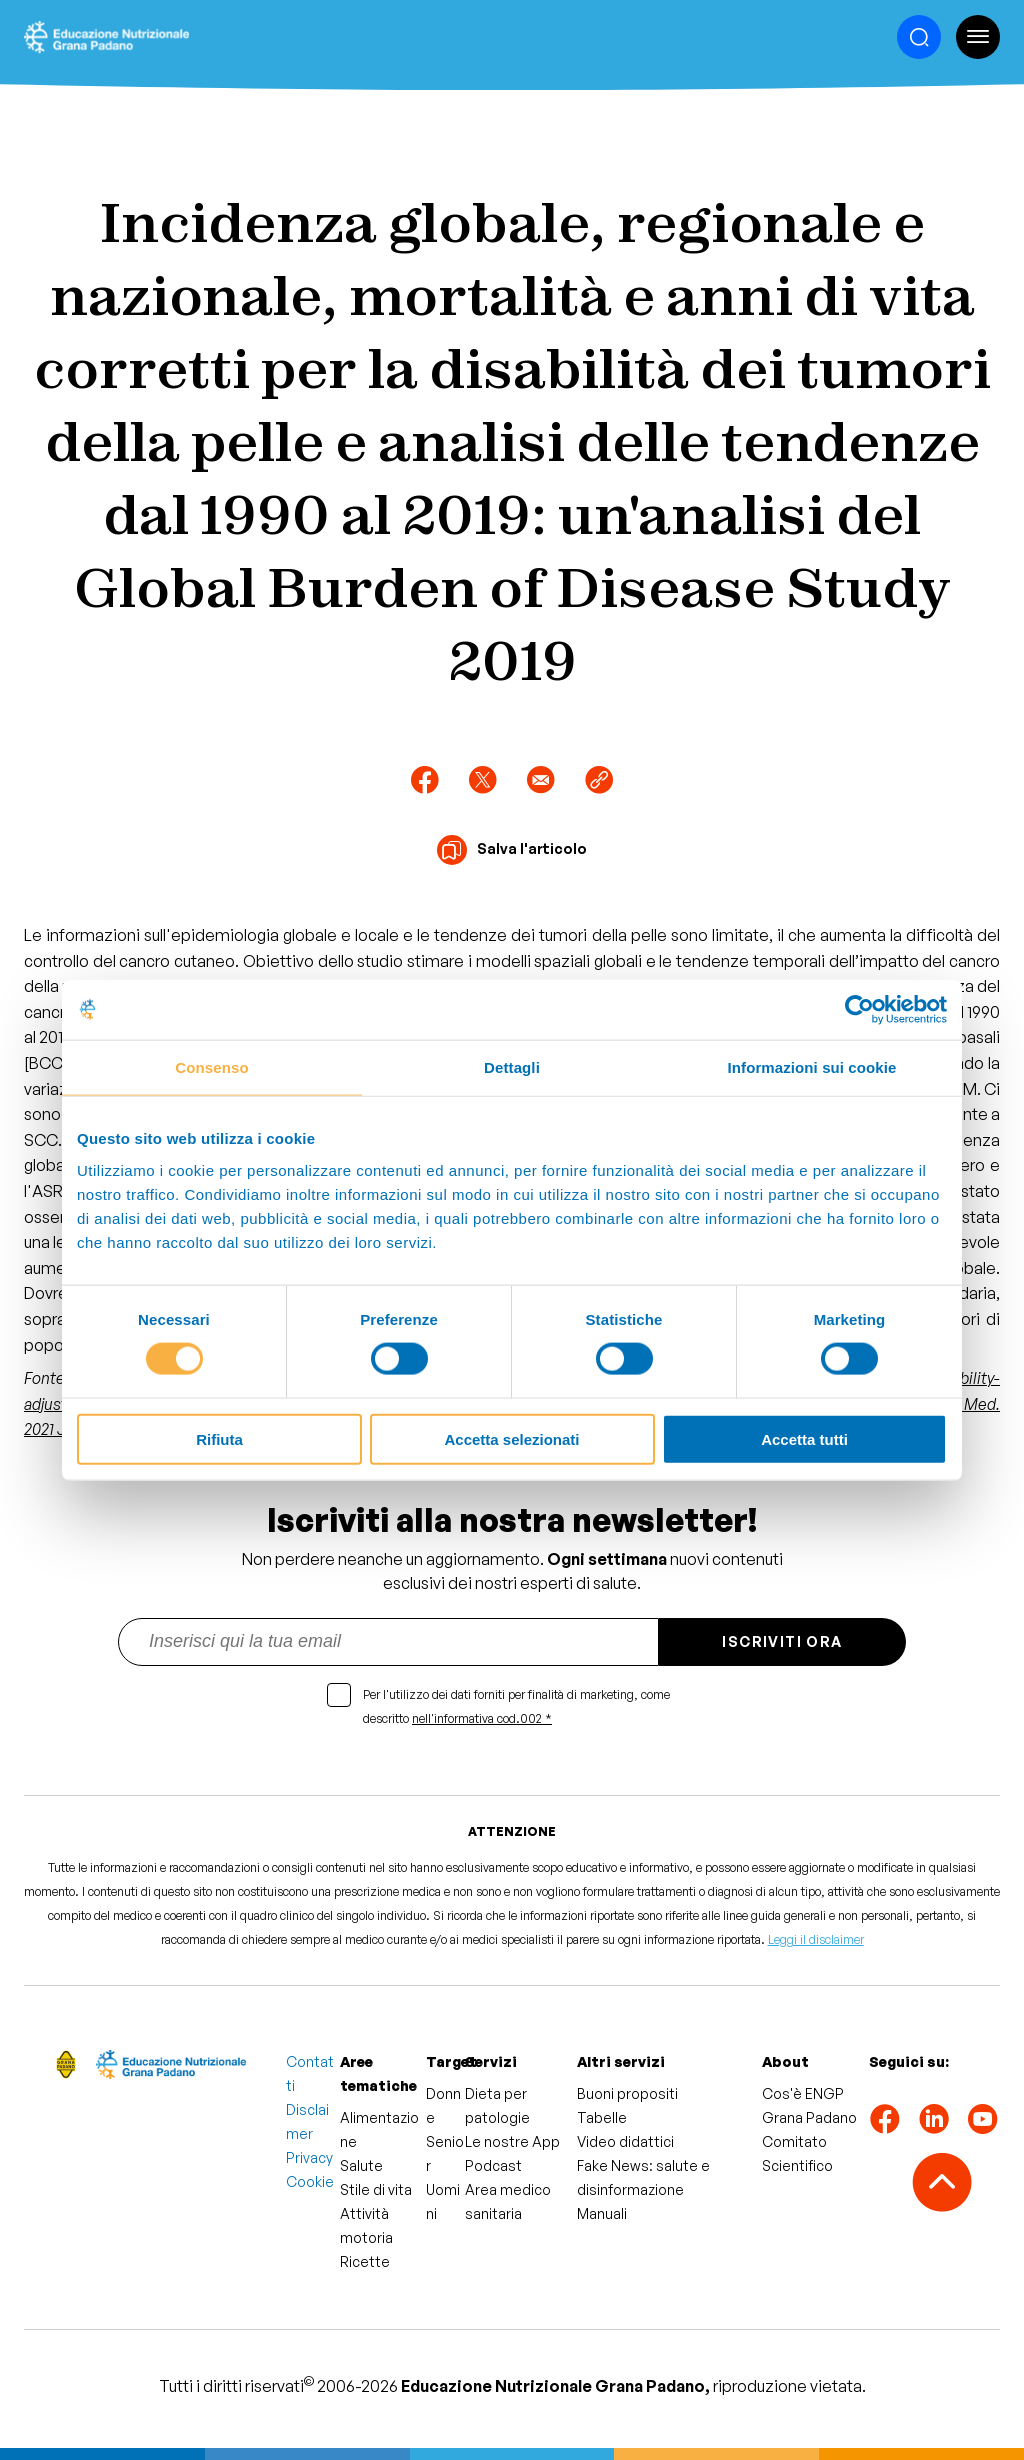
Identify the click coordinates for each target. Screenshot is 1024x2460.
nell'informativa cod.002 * (482, 1718)
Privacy (309, 2157)
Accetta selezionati (511, 1438)
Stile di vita (376, 2189)
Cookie (310, 2181)
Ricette (365, 2261)
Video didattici (625, 2141)
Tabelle (602, 2117)
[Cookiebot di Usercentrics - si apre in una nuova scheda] (859, 1010)
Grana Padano (809, 2117)
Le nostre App (512, 2141)
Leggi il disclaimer (816, 1939)
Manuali (602, 2213)
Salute (361, 2165)
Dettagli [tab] (512, 1067)
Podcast (493, 2165)
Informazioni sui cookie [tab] (812, 1067)
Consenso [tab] (211, 1067)
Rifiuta (219, 1438)
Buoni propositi (627, 2093)
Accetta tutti (804, 1438)
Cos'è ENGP (803, 2093)
